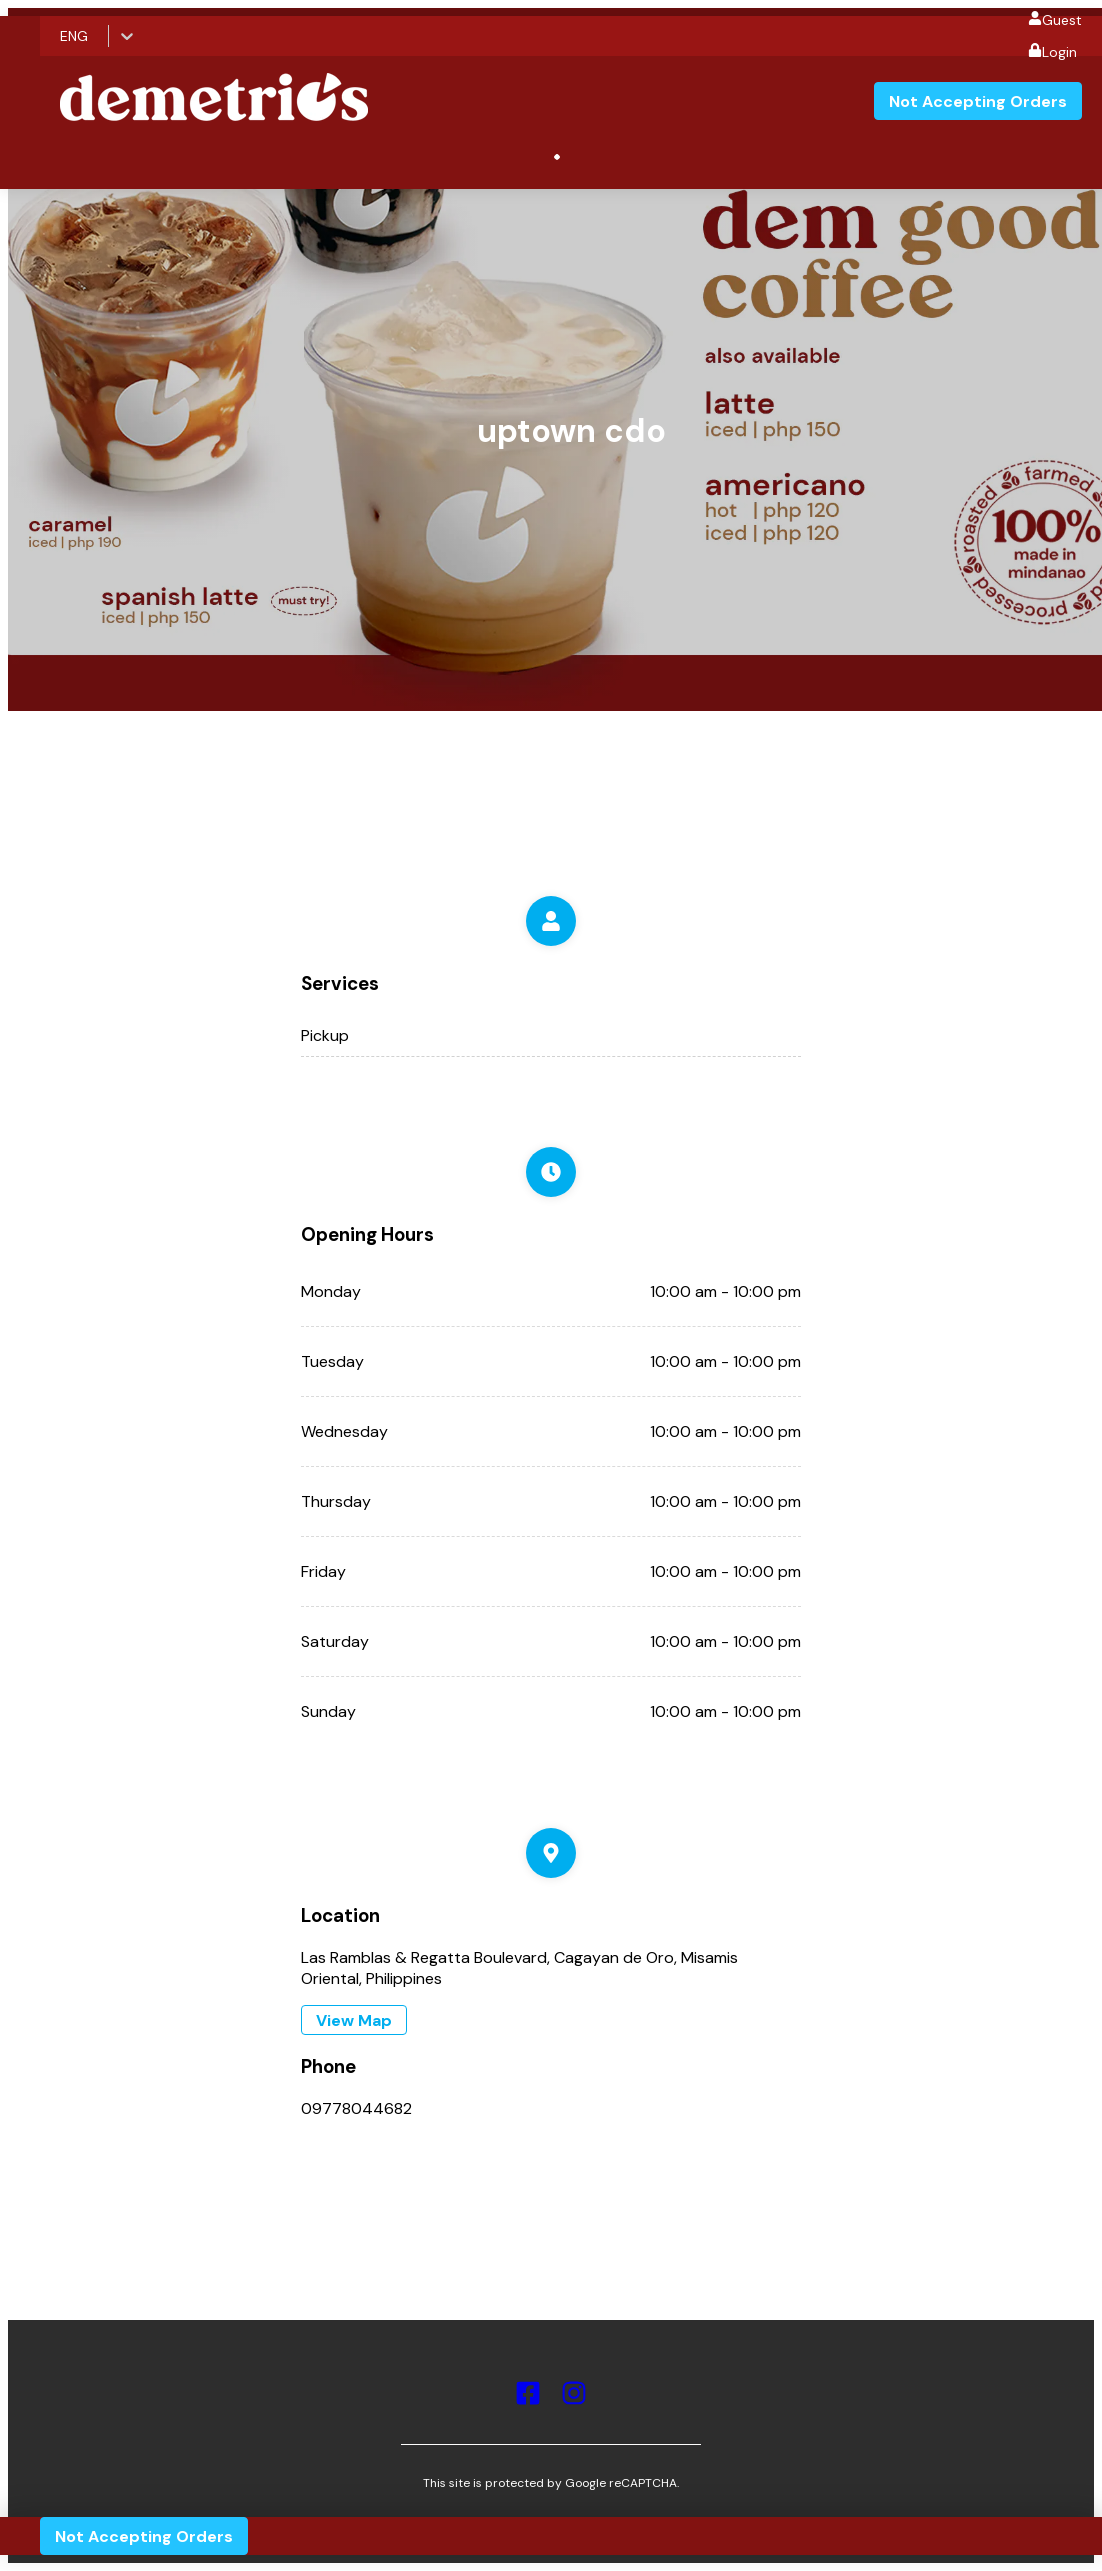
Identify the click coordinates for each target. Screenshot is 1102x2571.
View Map (354, 2020)
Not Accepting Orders (978, 101)
